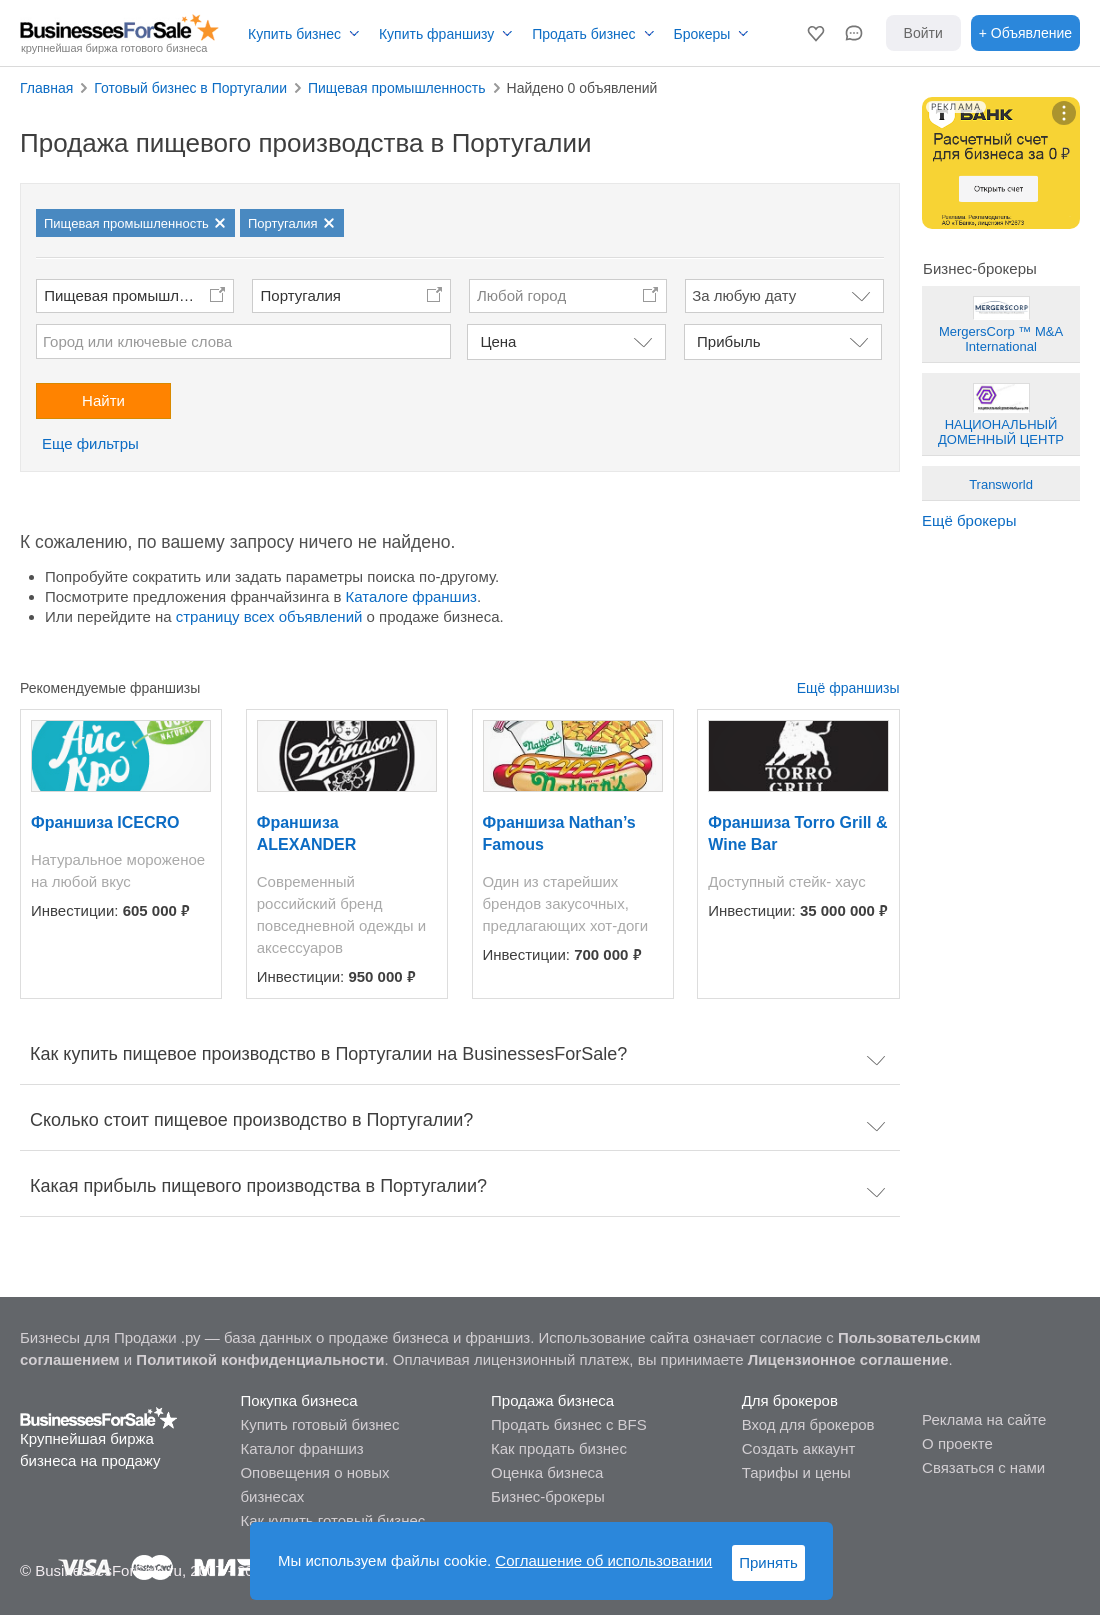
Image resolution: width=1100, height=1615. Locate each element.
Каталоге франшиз (411, 596)
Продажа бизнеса (552, 1400)
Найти (103, 400)
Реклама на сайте (984, 1419)
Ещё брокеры (969, 520)
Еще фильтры (90, 443)
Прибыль (728, 341)
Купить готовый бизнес (319, 1424)
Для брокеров (790, 1400)
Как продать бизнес (559, 1448)
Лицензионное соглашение (848, 1359)
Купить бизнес (294, 34)
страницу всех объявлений (269, 616)
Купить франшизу (436, 34)
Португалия (301, 295)
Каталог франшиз (301, 1448)
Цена (498, 341)
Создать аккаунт (799, 1448)
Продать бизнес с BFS (569, 1424)
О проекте (957, 1443)
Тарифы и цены (796, 1472)
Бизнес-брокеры (548, 1496)
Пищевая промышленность (139, 295)
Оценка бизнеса (547, 1472)
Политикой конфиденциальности (260, 1359)
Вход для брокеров (808, 1424)
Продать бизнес (583, 34)
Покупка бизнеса (298, 1400)
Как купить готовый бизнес (332, 1520)
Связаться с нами (983, 1467)
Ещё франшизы (848, 688)
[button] (816, 33)
